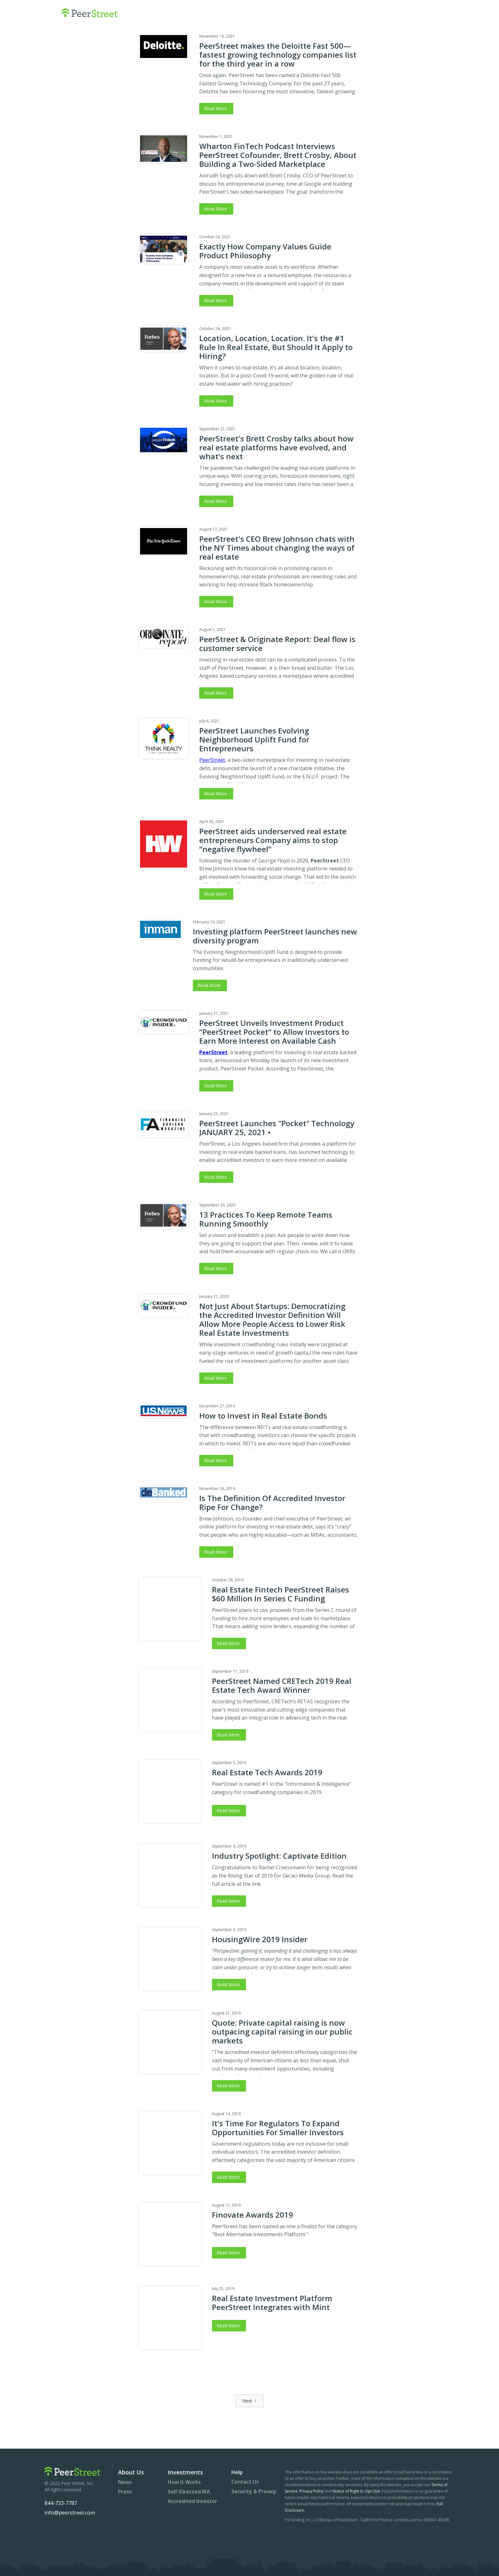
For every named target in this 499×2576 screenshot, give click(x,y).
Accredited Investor (192, 2501)
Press (125, 2491)
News (125, 2482)
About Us (131, 2472)
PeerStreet (212, 759)
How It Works (184, 2482)
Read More (215, 108)
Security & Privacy (253, 2491)
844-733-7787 (61, 2503)
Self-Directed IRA (189, 2491)
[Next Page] (249, 2400)
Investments (185, 2472)
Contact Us (245, 2482)
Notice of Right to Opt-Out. (357, 2491)
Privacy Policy (312, 2491)
